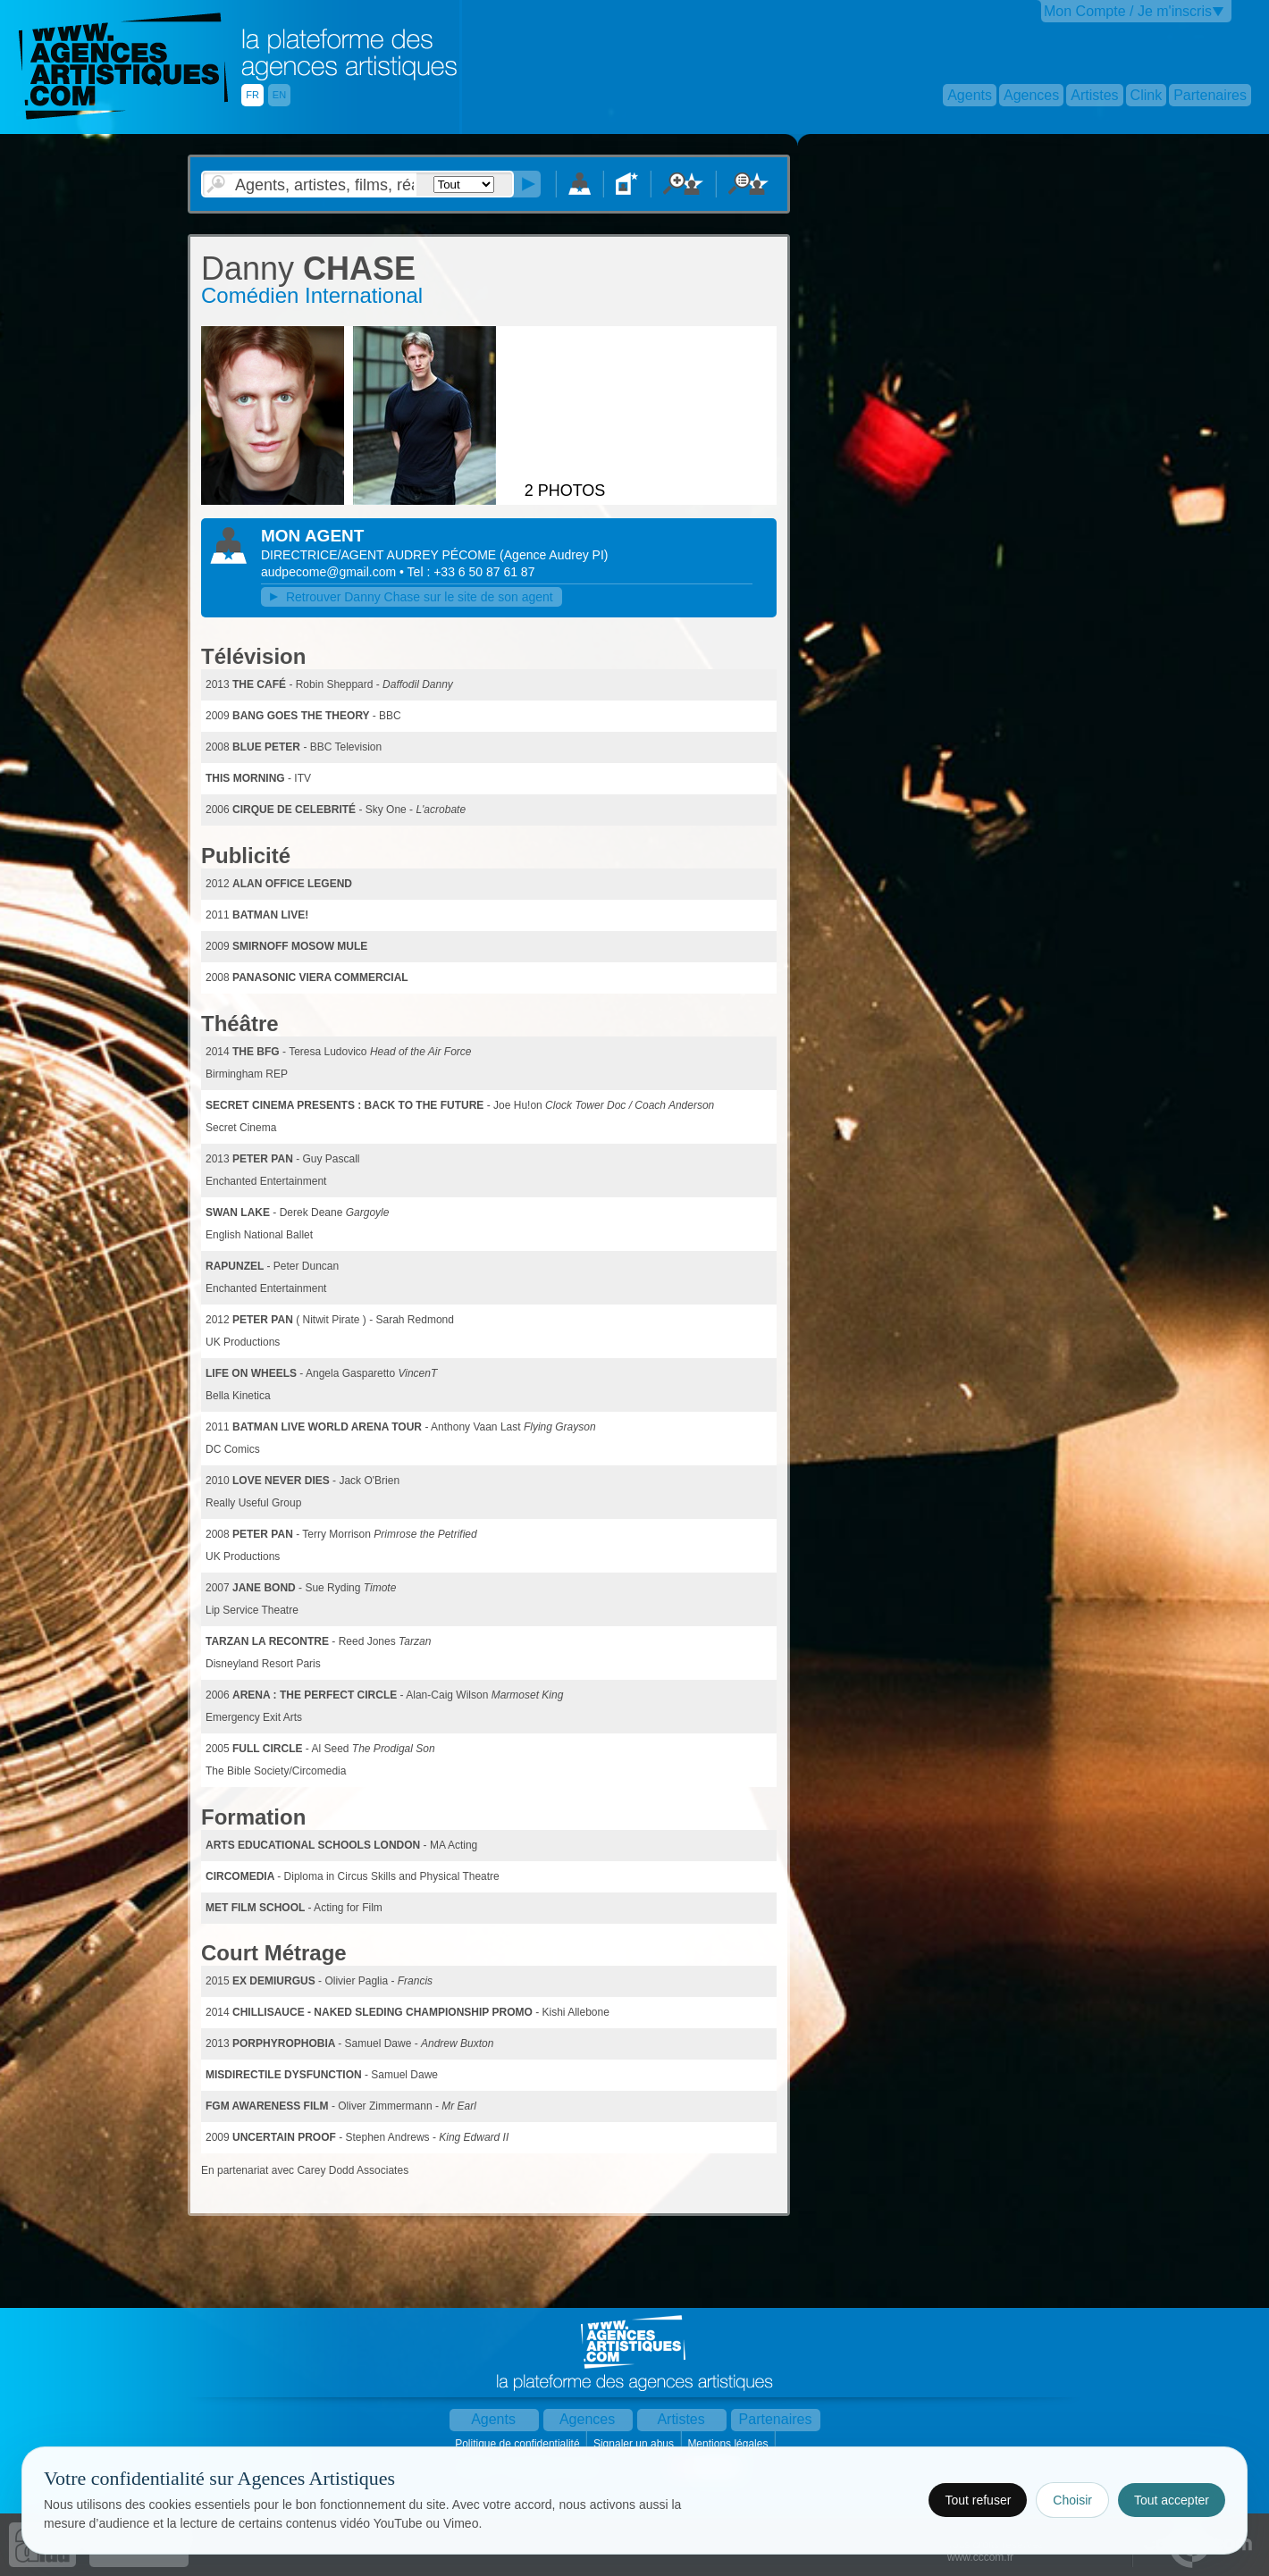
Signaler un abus (635, 2444)
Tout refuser (978, 2500)
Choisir (1072, 2500)
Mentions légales (728, 2444)
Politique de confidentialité (519, 2444)
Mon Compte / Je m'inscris (1128, 11)
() (554, 555)
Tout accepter (1171, 2500)
